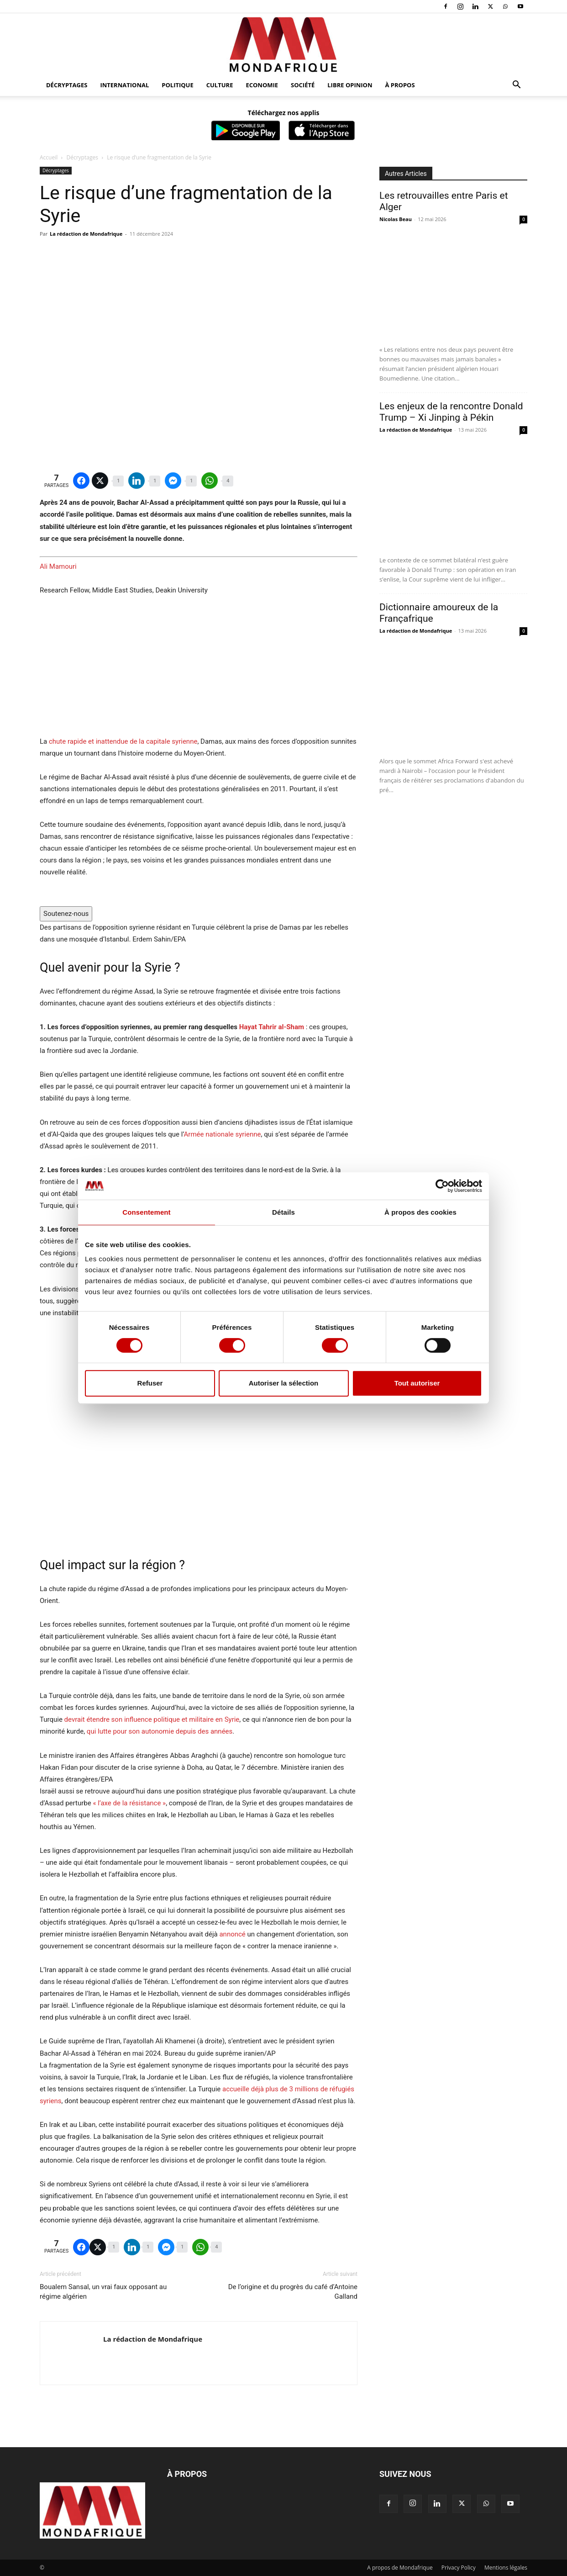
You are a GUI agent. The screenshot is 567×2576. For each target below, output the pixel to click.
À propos (400, 85)
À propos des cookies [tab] (420, 1212)
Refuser (150, 1383)
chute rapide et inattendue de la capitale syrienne (123, 741)
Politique (177, 85)
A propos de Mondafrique (400, 2567)
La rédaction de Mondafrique (86, 233)
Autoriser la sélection (284, 1383)
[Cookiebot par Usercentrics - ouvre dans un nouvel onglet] (442, 1186)
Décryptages (66, 85)
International (124, 85)
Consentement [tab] (146, 1212)
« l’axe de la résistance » (129, 1803)
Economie (262, 85)
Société (303, 85)
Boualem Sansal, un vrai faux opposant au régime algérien (103, 2292)
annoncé (232, 1934)
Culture (219, 85)
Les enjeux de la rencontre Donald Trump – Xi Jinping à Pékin (451, 412)
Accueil (49, 157)
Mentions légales (505, 2567)
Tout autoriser (417, 1383)
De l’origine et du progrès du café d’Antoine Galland (292, 2292)
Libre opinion (349, 85)
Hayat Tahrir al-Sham (271, 1027)
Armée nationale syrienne (222, 1134)
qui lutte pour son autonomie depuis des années (159, 1731)
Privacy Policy (458, 2567)
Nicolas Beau (395, 219)
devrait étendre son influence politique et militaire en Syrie (152, 1719)
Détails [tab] (283, 1212)
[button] (516, 85)
